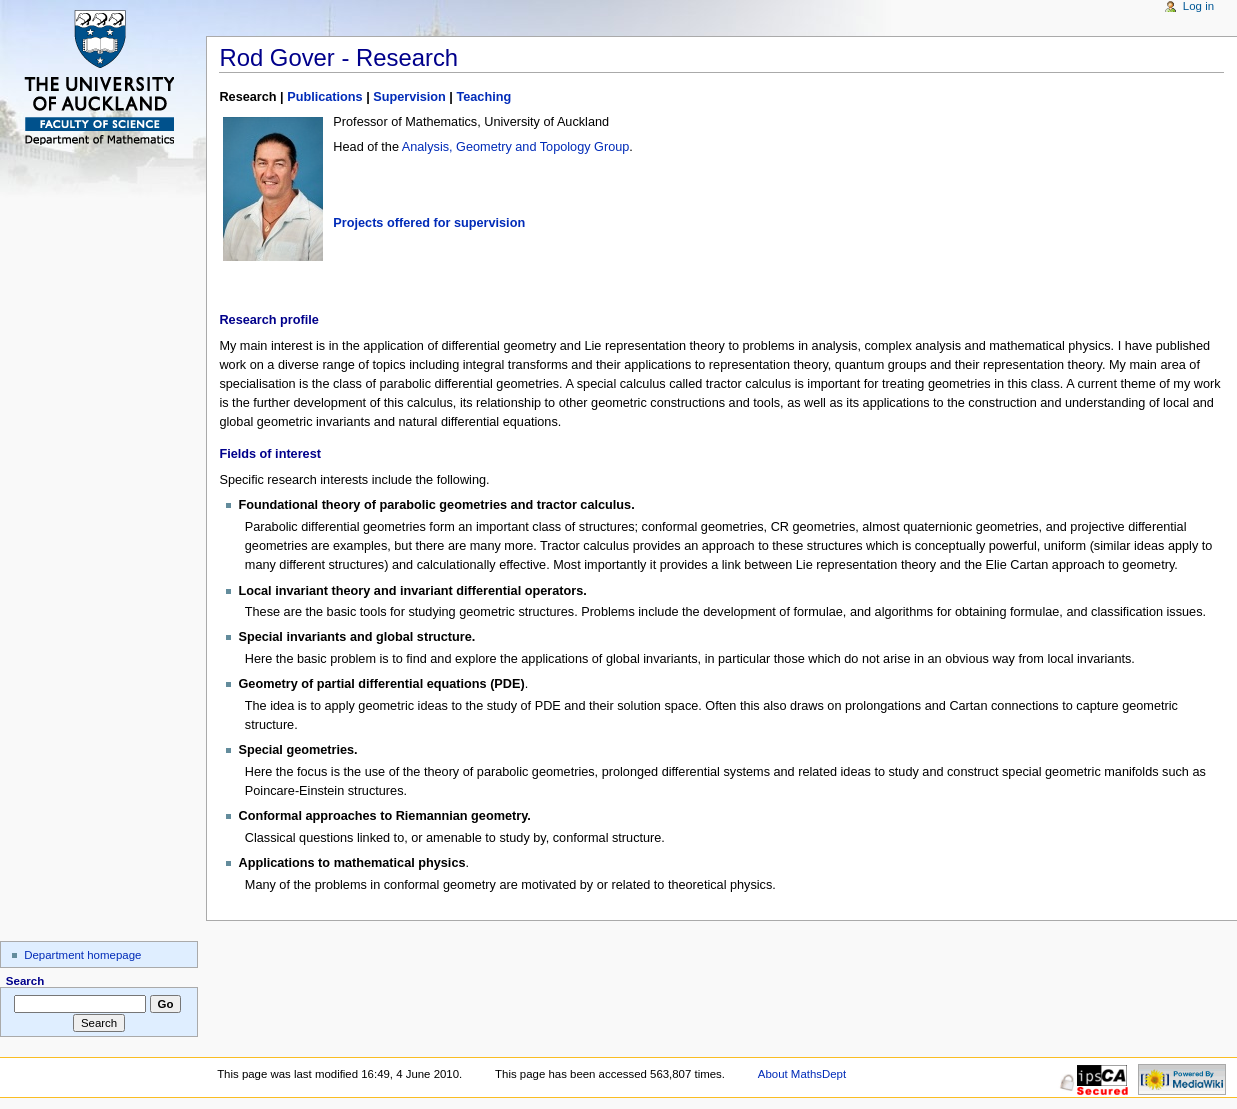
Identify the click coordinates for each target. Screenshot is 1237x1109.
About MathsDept (802, 1074)
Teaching (483, 97)
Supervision (409, 97)
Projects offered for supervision (429, 223)
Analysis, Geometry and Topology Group (516, 147)
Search (25, 981)
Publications (324, 97)
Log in (1198, 6)
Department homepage (82, 955)
